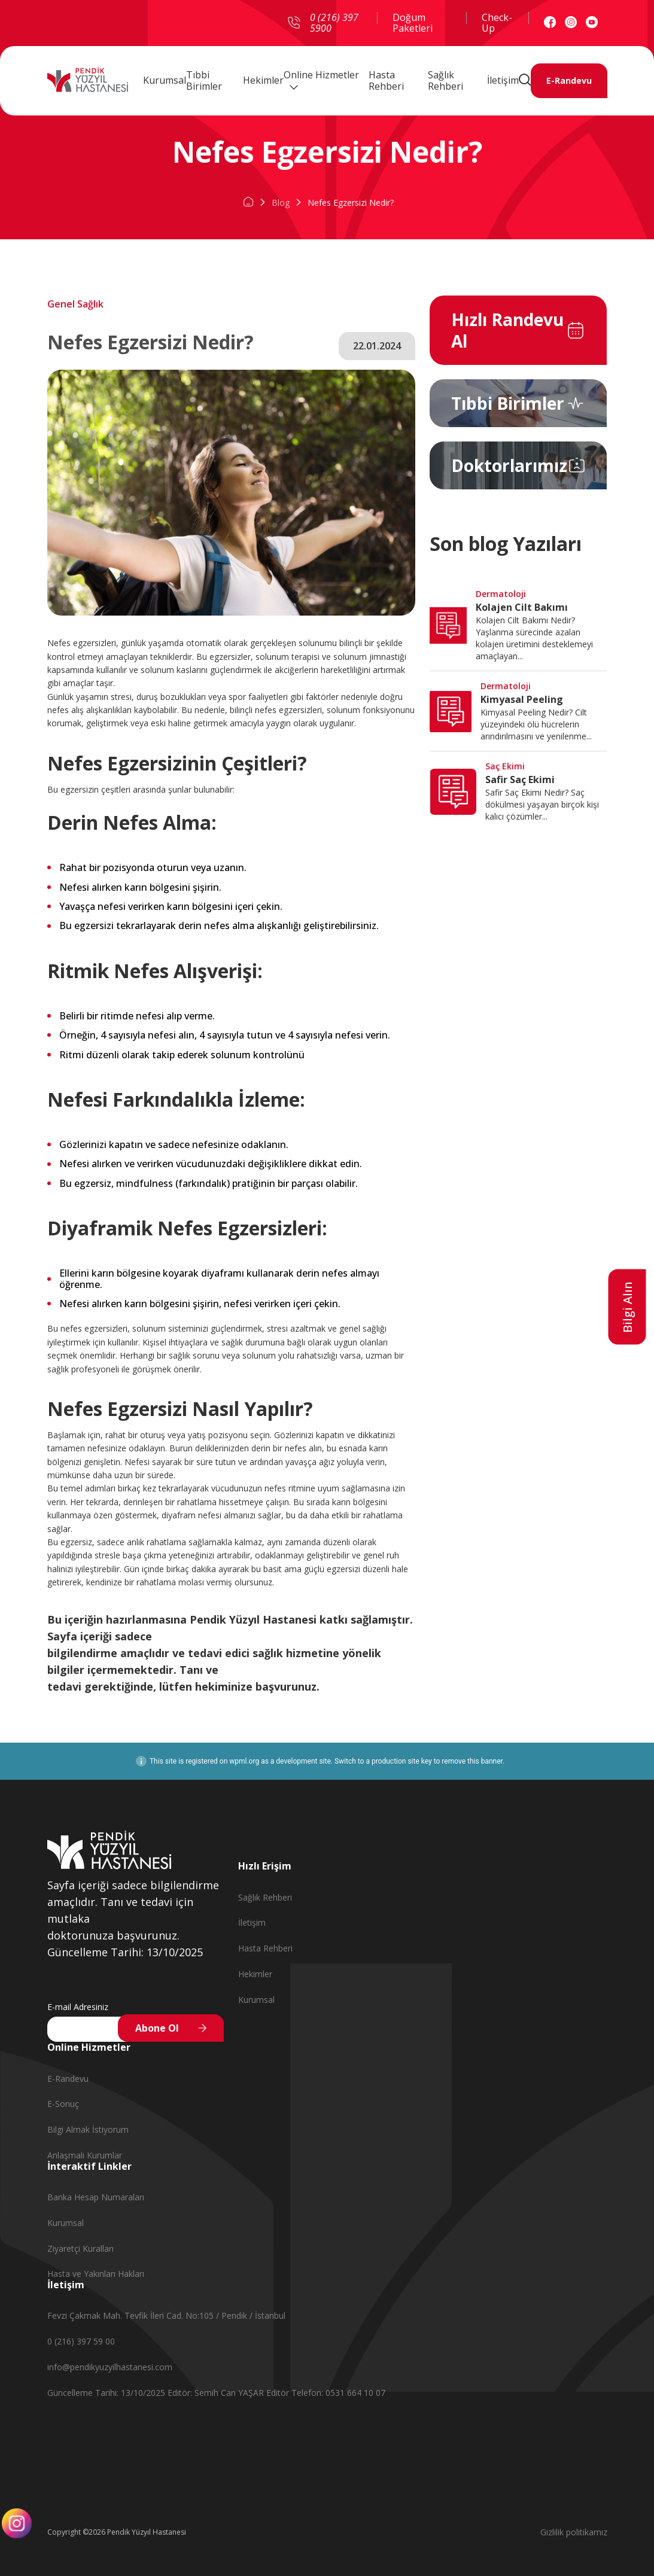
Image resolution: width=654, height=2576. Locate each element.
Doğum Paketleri (413, 23)
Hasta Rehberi (386, 80)
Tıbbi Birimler (204, 80)
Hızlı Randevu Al (507, 330)
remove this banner (472, 1761)
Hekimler (263, 80)
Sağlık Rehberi (445, 80)
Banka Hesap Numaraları (95, 2197)
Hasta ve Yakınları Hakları (95, 2273)
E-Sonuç (63, 2103)
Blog (281, 202)
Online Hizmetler (321, 79)
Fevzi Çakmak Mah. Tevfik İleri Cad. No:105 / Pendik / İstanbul (166, 2315)
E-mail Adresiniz (77, 2006)
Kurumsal (164, 80)
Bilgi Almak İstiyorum (88, 2129)
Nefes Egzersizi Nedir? (351, 202)
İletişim (503, 80)
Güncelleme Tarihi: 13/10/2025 (107, 2392)
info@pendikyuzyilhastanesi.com (109, 2367)
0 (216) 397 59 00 (81, 2341)
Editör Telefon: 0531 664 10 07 (325, 2392)
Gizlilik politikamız (573, 2532)
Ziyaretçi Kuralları (80, 2248)
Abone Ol (157, 2028)
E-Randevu (569, 81)
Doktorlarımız (509, 465)
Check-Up (497, 23)
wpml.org (244, 1761)
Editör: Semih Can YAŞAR (217, 2392)
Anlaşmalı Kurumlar (84, 2155)
